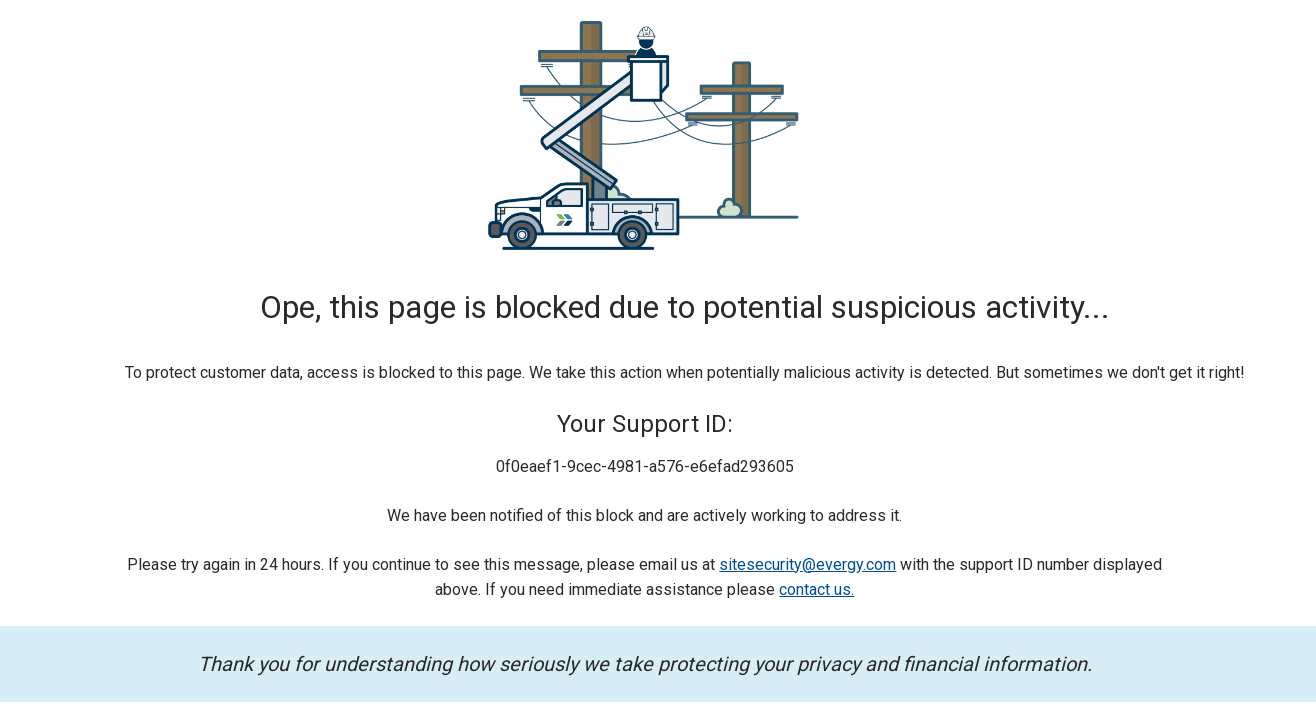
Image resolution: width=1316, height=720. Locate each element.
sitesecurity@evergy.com (807, 564)
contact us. (816, 589)
